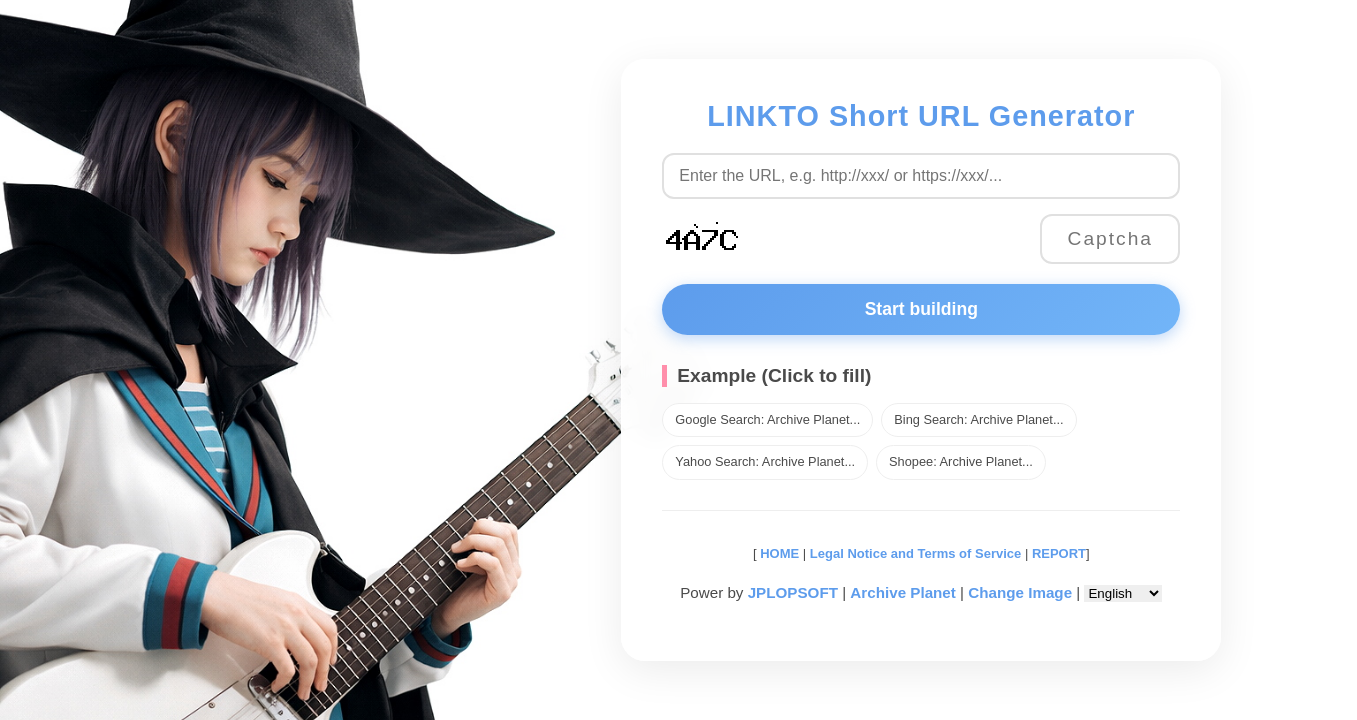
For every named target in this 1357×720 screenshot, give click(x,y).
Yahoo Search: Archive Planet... (765, 461)
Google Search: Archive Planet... (767, 419)
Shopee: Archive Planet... (961, 461)
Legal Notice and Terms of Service (915, 553)
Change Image (1020, 592)
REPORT (1059, 553)
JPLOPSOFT (793, 592)
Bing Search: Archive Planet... (978, 419)
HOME (778, 553)
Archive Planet (903, 592)
